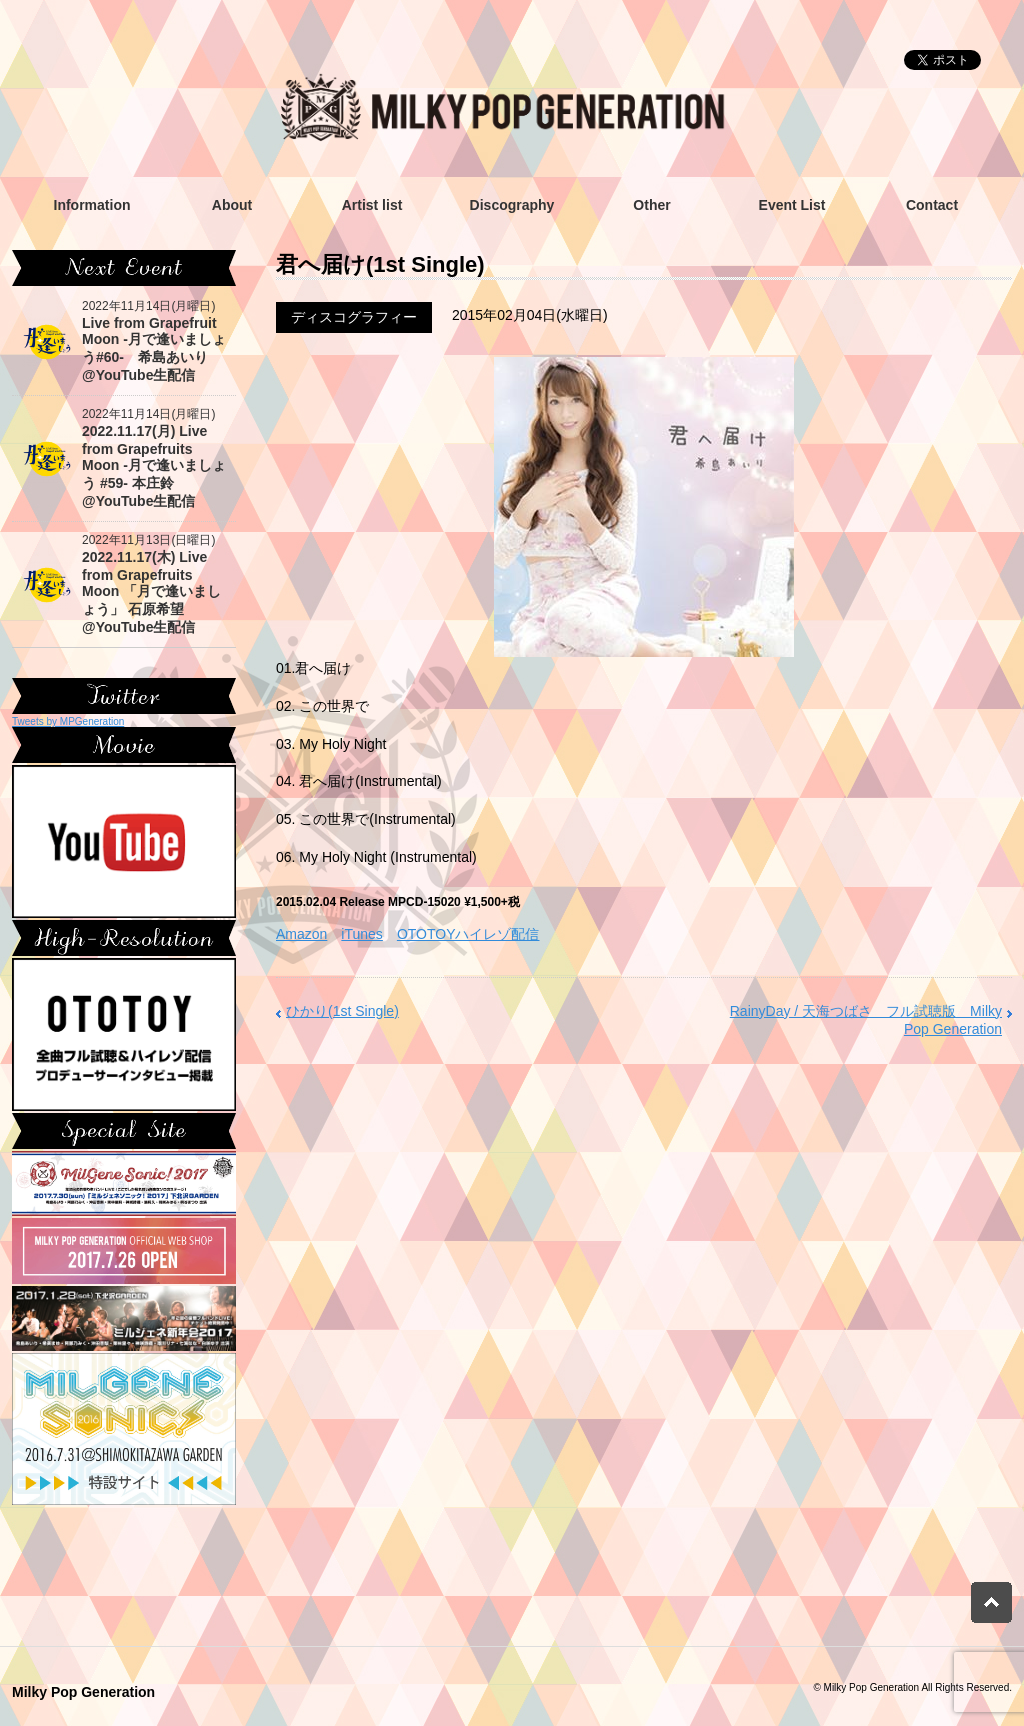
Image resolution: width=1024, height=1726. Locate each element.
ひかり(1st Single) (342, 1011)
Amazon (301, 934)
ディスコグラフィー (354, 317)
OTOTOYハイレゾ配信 (468, 934)
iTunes (362, 934)
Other (651, 205)
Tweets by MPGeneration (68, 721)
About (232, 205)
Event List (792, 205)
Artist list (372, 205)
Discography (512, 205)
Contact (932, 205)
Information (92, 205)
